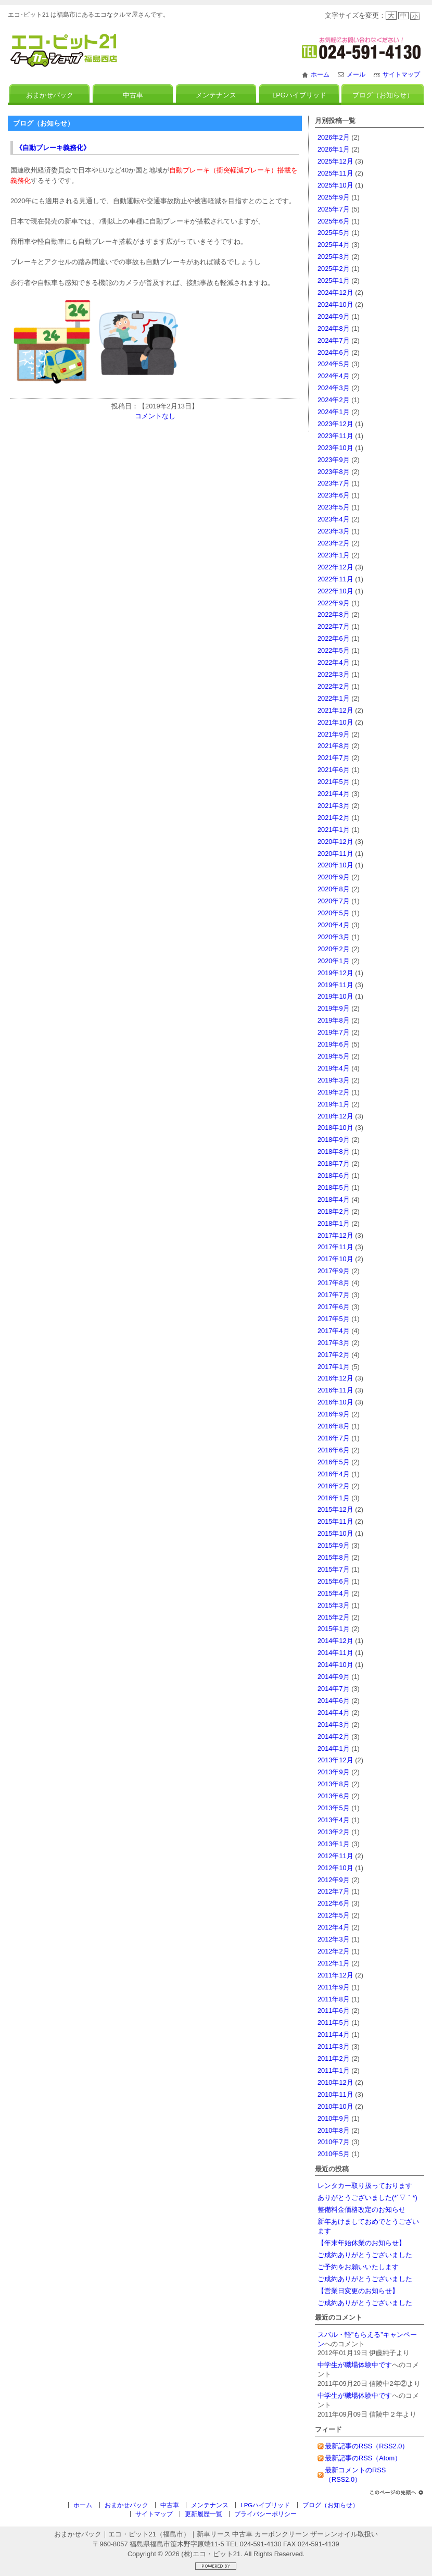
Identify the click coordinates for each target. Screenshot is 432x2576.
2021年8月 (333, 746)
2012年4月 (333, 1927)
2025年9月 (333, 197)
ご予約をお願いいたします (358, 2267)
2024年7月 (333, 340)
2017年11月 (335, 1247)
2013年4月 (333, 1820)
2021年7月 (333, 758)
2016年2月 (333, 1486)
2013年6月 (333, 1796)
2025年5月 (333, 233)
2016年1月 (333, 1498)
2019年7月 (333, 1032)
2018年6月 (333, 1175)
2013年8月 (333, 1784)
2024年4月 (333, 376)
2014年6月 (333, 1700)
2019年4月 (333, 1068)
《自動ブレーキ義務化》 (53, 148)
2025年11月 (335, 173)
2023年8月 (333, 472)
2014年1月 (333, 1748)
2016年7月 (333, 1438)
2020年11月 (335, 853)
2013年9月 (333, 1772)
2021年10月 (335, 722)
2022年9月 (333, 603)
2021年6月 (333, 770)
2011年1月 (333, 2070)
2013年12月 (335, 1760)
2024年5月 (333, 364)
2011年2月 (333, 2058)
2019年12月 (335, 973)
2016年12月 (335, 1378)
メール (356, 74)
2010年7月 (333, 2142)
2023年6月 (333, 495)
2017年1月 (333, 1367)
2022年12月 (335, 567)
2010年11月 (335, 2094)
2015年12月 (335, 1509)
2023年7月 (333, 483)
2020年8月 (333, 889)
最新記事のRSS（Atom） (363, 2458)
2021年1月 (333, 829)
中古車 (133, 95)
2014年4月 (333, 1712)
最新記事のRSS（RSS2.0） (367, 2446)
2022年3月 (333, 674)
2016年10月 (335, 1402)
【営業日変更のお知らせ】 (358, 2291)
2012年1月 (333, 1963)
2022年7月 (333, 626)
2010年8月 (333, 2130)
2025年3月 (333, 256)
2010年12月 (335, 2082)
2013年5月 (333, 1808)
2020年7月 (333, 901)
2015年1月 (333, 1629)
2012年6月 (333, 1903)
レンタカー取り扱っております (364, 2185)
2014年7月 (333, 1689)
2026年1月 (333, 149)
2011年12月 (335, 1975)
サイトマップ (401, 74)
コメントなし (155, 416)
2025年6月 (333, 221)
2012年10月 (335, 1868)
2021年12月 (335, 710)
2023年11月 (335, 436)
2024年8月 (333, 328)
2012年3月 (333, 1939)
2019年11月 (335, 985)
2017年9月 (333, 1271)
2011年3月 (333, 2046)
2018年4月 (333, 1199)
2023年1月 (333, 555)
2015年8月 (333, 1557)
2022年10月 (335, 591)
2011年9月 (333, 1987)
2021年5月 (333, 782)
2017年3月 (333, 1343)
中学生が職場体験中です (354, 2365)
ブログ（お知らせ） (382, 95)
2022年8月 (333, 614)
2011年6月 (333, 2010)
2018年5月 (333, 1187)
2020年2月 (333, 949)
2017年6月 (333, 1307)
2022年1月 (333, 698)
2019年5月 (333, 1056)
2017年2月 (333, 1355)
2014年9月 (333, 1677)
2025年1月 (333, 280)
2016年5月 (333, 1462)
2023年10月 (335, 448)
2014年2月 (333, 1736)
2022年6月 (333, 638)
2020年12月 (335, 841)
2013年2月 (333, 1832)
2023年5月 (333, 507)
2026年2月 (333, 137)
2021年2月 (333, 818)
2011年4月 (333, 2034)
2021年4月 (333, 794)
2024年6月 (333, 352)
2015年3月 (333, 1605)
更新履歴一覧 (203, 2514)
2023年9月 (333, 460)
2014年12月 (335, 1641)
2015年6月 (333, 1581)
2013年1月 (333, 1844)
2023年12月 (335, 424)
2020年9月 (333, 877)
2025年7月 (333, 209)
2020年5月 (333, 913)
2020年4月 (333, 925)
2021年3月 (333, 806)
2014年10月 (335, 1665)
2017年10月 (335, 1259)
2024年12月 (335, 292)
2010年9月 (333, 2118)
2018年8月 (333, 1151)
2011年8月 (333, 1999)
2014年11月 (335, 1653)
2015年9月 (333, 1545)
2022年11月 (335, 579)
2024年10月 (335, 304)
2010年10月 (335, 2106)
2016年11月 (335, 1390)
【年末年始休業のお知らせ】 (361, 2243)
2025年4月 (333, 244)
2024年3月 (333, 388)
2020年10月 (335, 865)
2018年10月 (335, 1127)
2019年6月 (333, 1044)
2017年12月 (335, 1235)
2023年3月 (333, 531)
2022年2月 (333, 686)
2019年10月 (335, 996)
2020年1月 (333, 961)
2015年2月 (333, 1617)
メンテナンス (216, 95)
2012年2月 (333, 1951)
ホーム (320, 74)
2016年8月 (333, 1426)
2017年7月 (333, 1295)
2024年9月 (333, 316)
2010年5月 (333, 2154)
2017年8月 (333, 1283)
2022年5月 (333, 650)
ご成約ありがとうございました (364, 2255)
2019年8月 (333, 1020)
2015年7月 (333, 1569)
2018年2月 (333, 1211)
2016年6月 (333, 1450)
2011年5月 (333, 2022)
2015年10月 (335, 1533)
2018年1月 (333, 1223)
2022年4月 (333, 662)
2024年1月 (333, 412)
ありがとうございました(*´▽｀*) (367, 2197)
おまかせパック (49, 95)
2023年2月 (333, 543)
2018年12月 (335, 1116)
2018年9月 (333, 1139)
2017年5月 (333, 1319)
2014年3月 (333, 1724)
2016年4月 (333, 1474)
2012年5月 (333, 1915)
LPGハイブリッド (299, 95)
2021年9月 (333, 734)
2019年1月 (333, 1104)
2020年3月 (333, 937)
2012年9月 (333, 1880)
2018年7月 (333, 1163)
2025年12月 (335, 161)
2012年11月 (335, 1856)
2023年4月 (333, 519)
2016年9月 (333, 1414)
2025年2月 (333, 268)
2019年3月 (333, 1080)
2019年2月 (333, 1092)
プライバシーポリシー (265, 2514)
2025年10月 (335, 185)
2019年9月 (333, 1008)
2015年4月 (333, 1593)
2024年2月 (333, 400)
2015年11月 (335, 1521)
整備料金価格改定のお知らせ (361, 2209)
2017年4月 (333, 1331)
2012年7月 (333, 1891)
